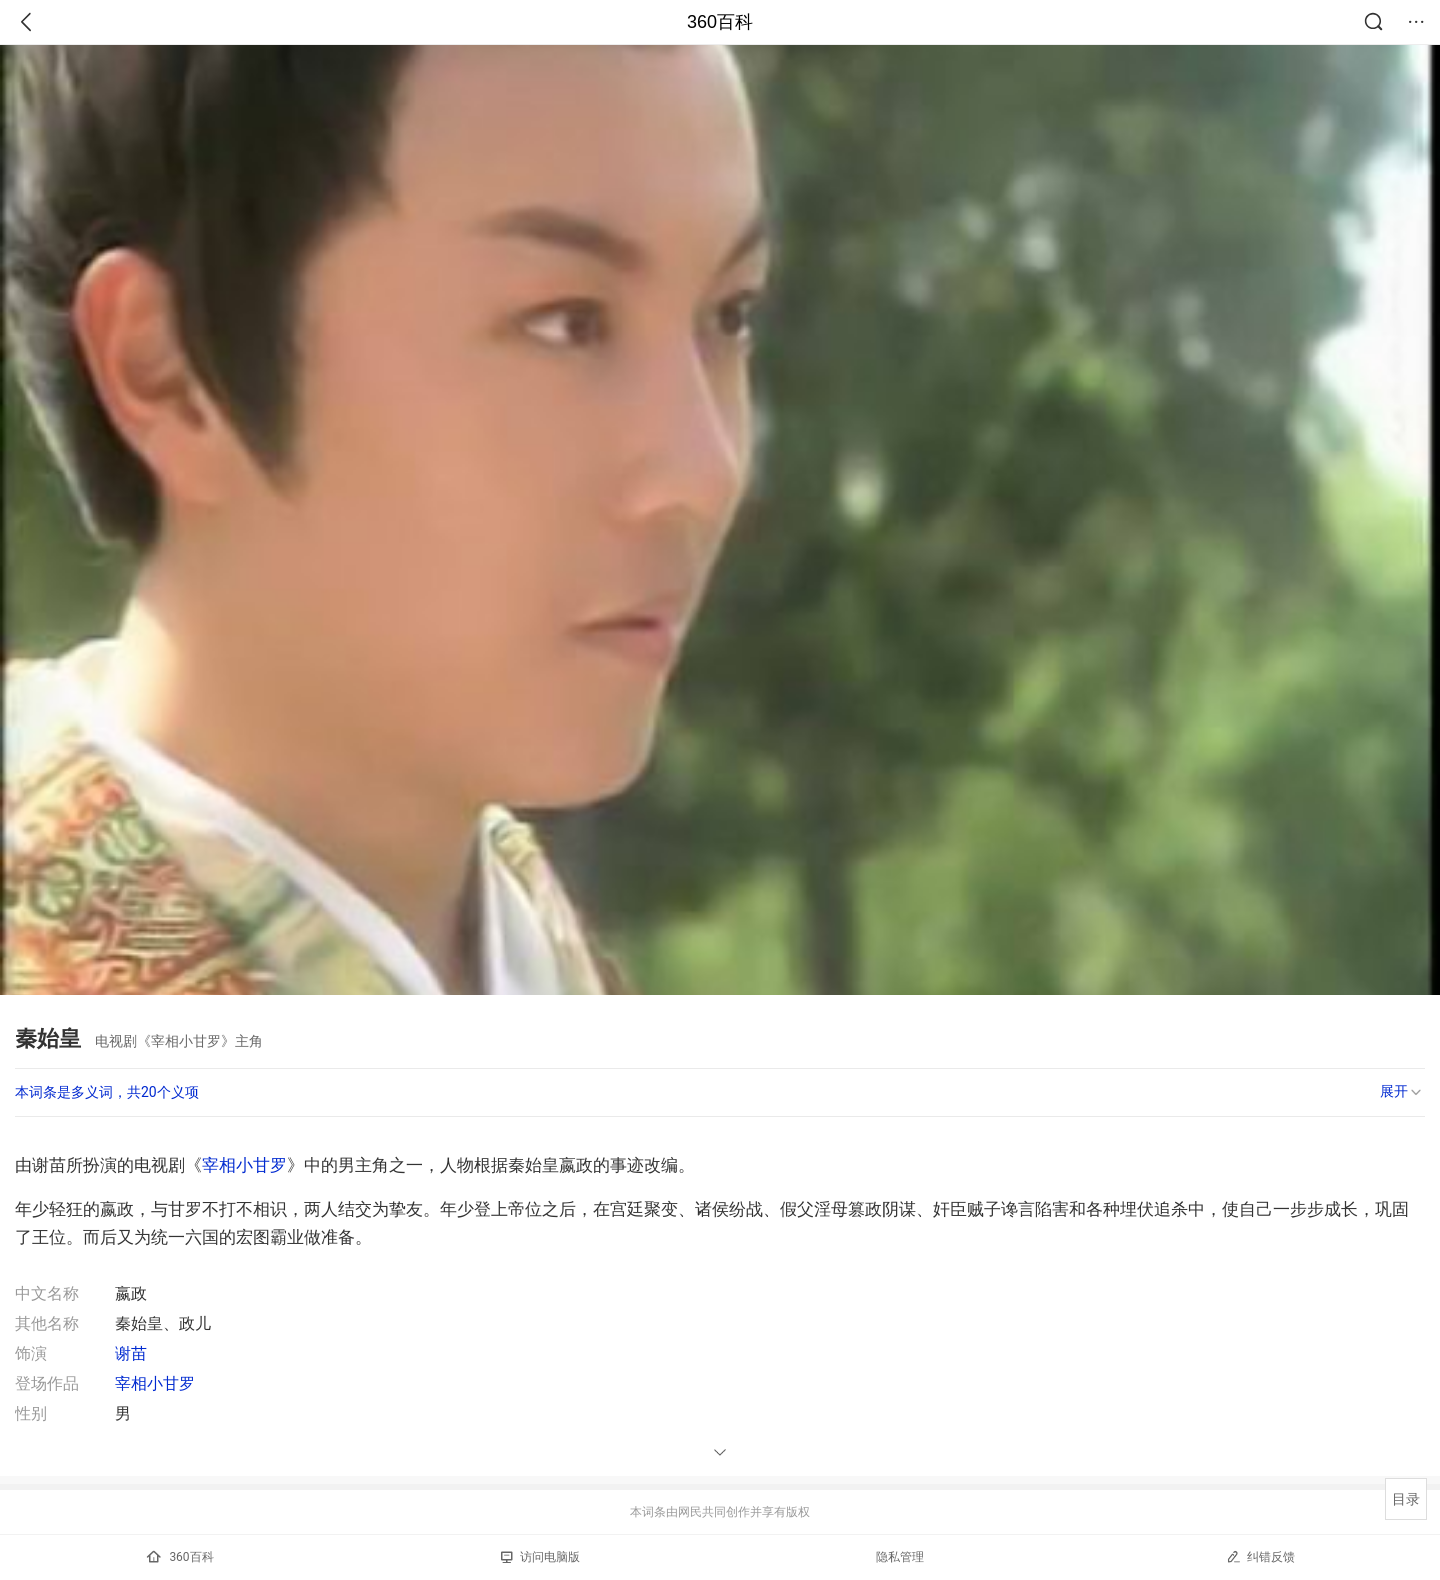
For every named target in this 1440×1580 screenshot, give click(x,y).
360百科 (720, 22)
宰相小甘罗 (244, 1165)
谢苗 (131, 1353)
